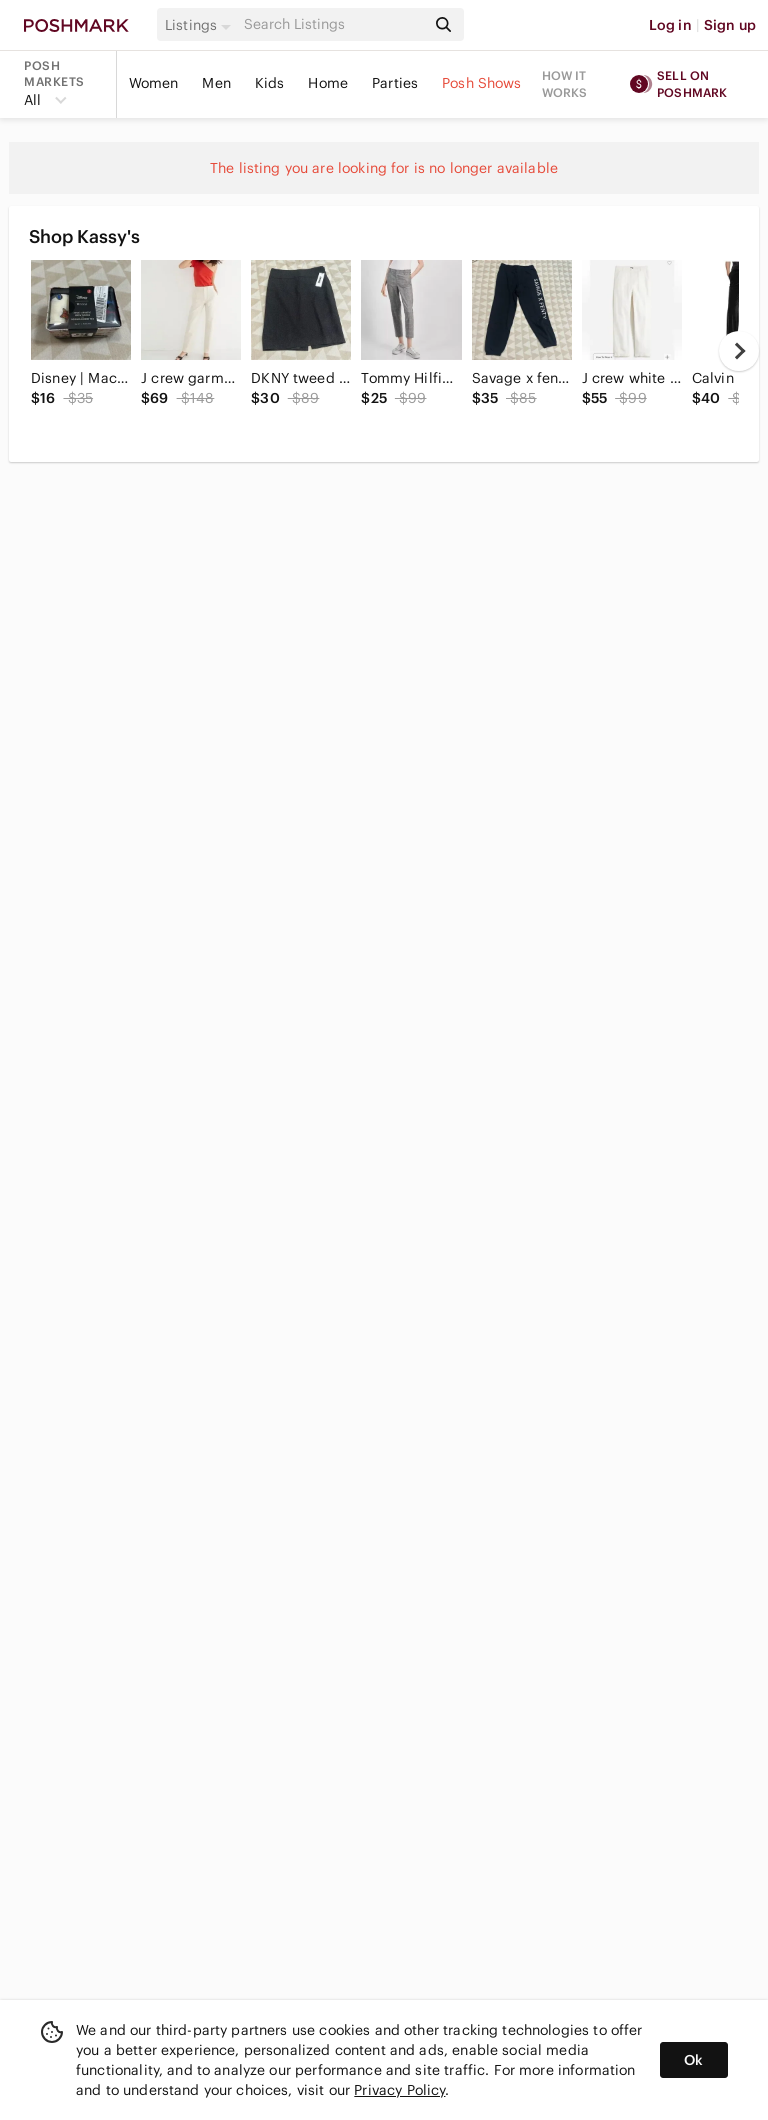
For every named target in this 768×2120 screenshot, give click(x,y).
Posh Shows (482, 83)
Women (154, 83)
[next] (739, 351)
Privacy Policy (399, 2090)
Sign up (730, 25)
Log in (670, 25)
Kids (270, 83)
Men (216, 83)
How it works (565, 84)
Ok (693, 2060)
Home (328, 83)
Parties (395, 83)
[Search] (333, 24)
